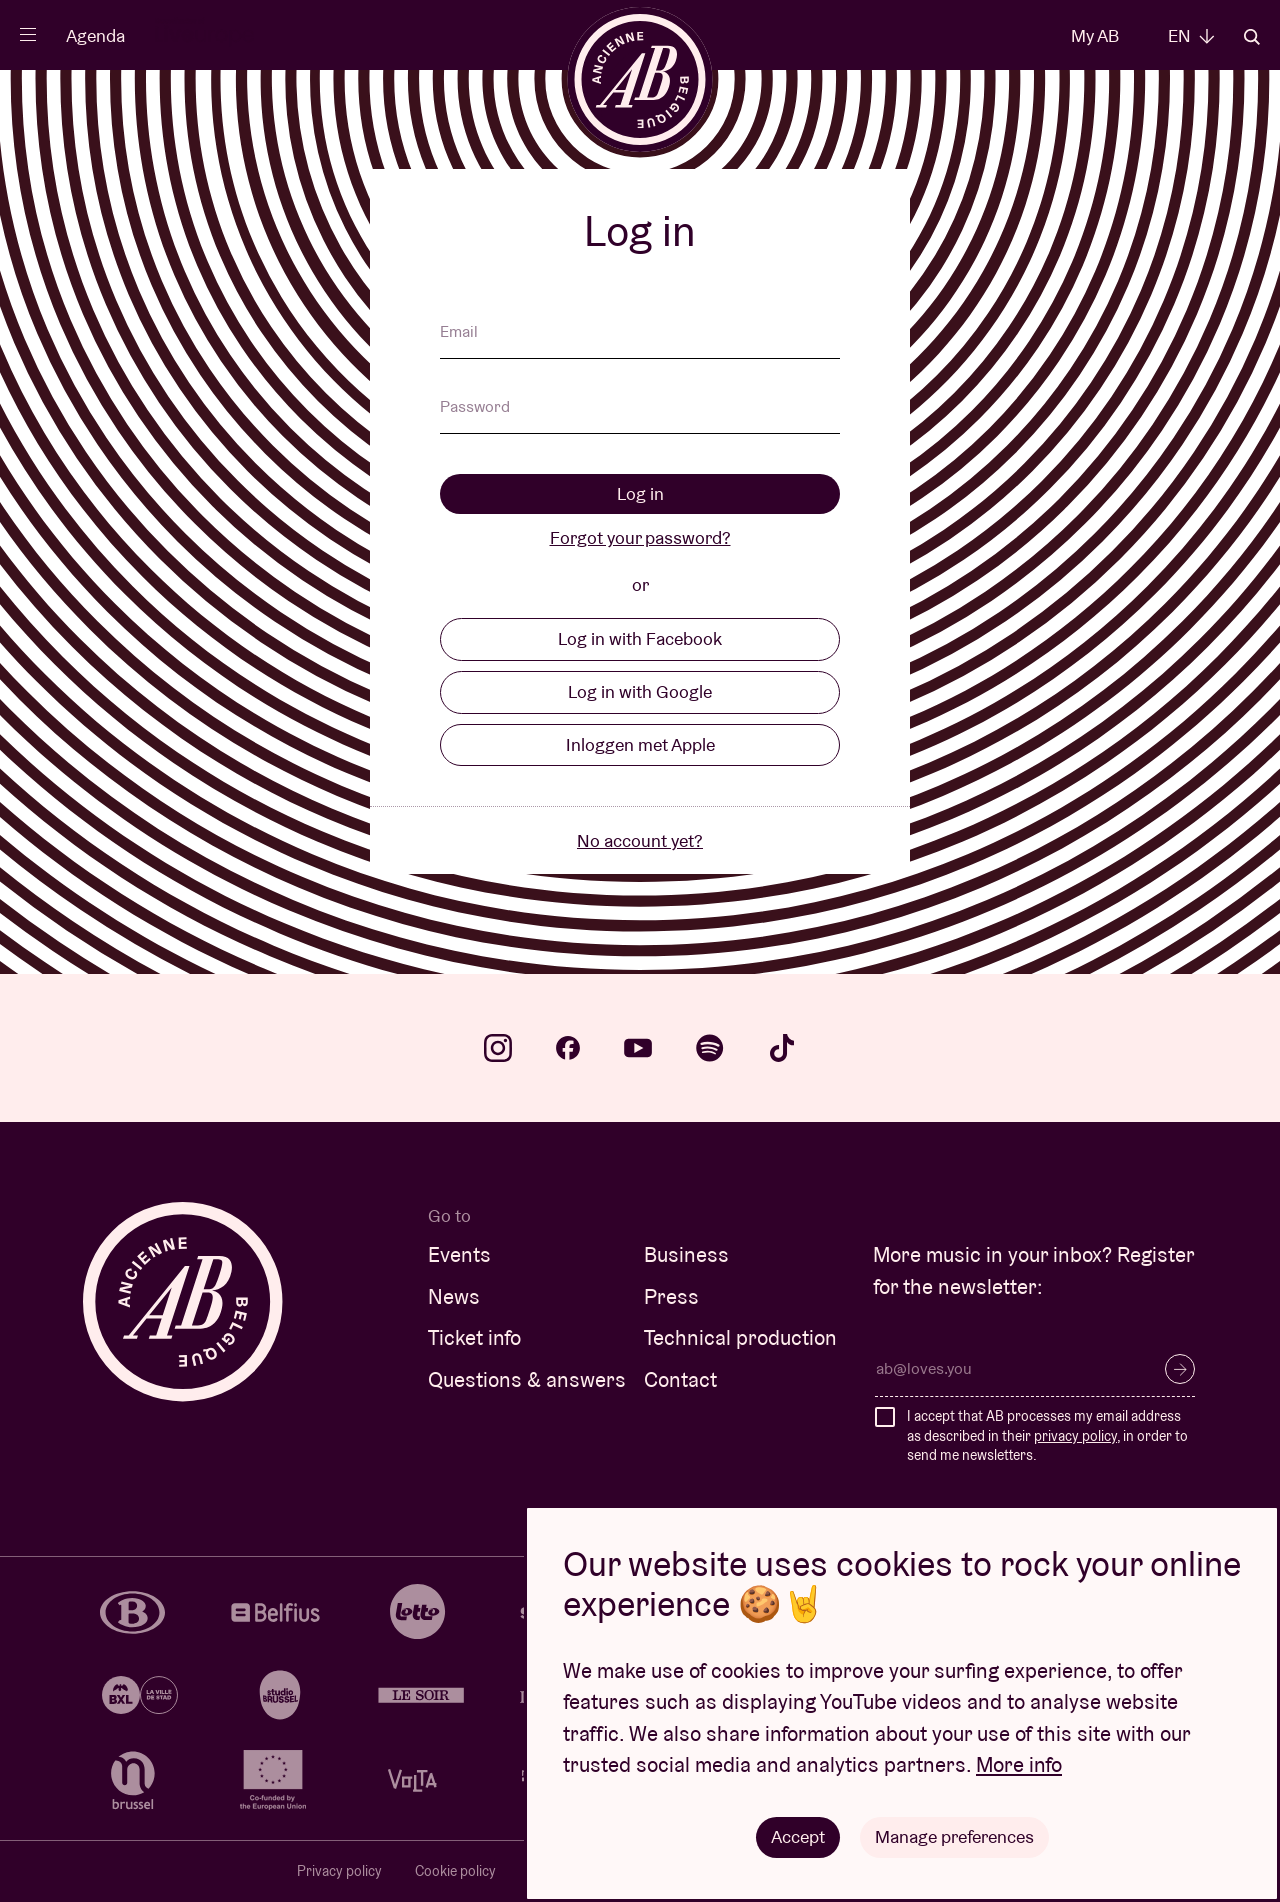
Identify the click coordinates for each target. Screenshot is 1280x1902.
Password (475, 408)
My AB (1095, 35)
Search (1252, 37)
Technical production (740, 1337)
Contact (680, 1379)
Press (671, 1296)
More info (1019, 1764)
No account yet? (640, 840)
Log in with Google (640, 691)
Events (459, 1254)
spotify (710, 1048)
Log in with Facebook (640, 638)
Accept (798, 1836)
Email (459, 333)
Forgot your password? (640, 537)
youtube (638, 1048)
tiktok (782, 1048)
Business (686, 1254)
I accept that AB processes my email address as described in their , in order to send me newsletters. (1047, 1435)
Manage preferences (954, 1836)
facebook (568, 1048)
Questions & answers (527, 1379)
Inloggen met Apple (640, 744)
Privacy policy (339, 1871)
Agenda (95, 35)
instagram (498, 1048)
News (454, 1296)
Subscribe (1180, 1369)
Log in (640, 493)
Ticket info (474, 1337)
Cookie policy (455, 1871)
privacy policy (1075, 1436)
